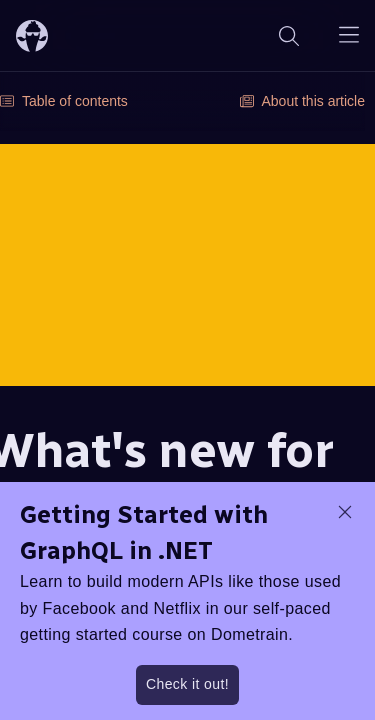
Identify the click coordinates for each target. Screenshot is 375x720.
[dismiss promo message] (345, 512)
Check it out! (187, 684)
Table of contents (64, 101)
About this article (303, 101)
